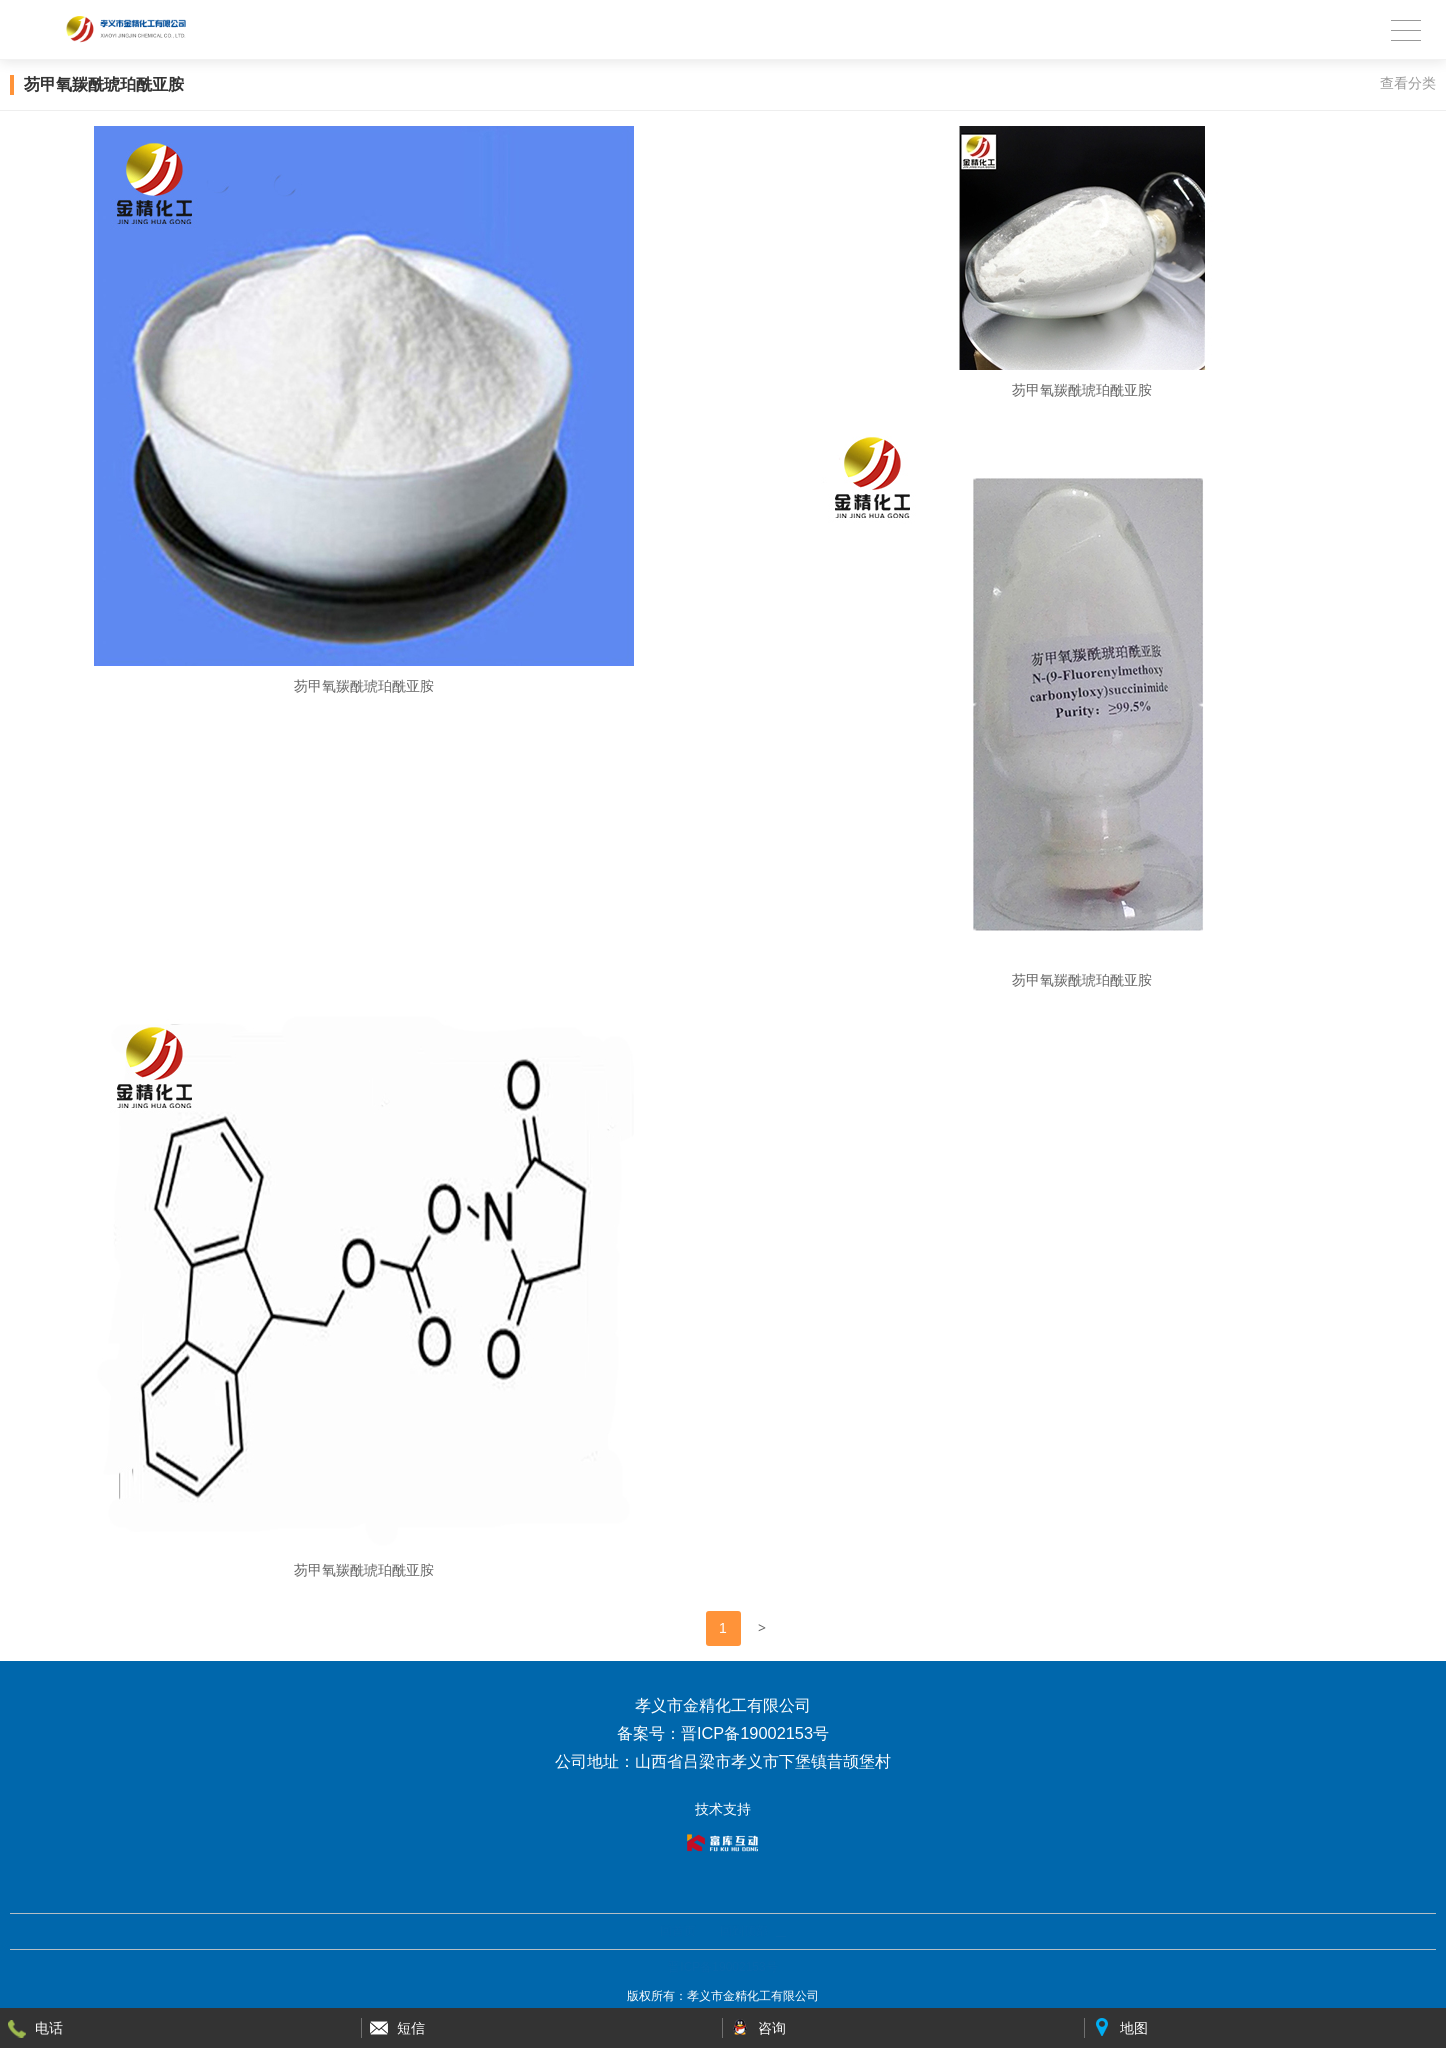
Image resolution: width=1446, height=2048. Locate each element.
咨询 (772, 2028)
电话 (49, 2028)
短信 (411, 2028)
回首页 (678, 1931)
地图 (1134, 2028)
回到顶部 (744, 1931)
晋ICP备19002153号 (722, 1967)
